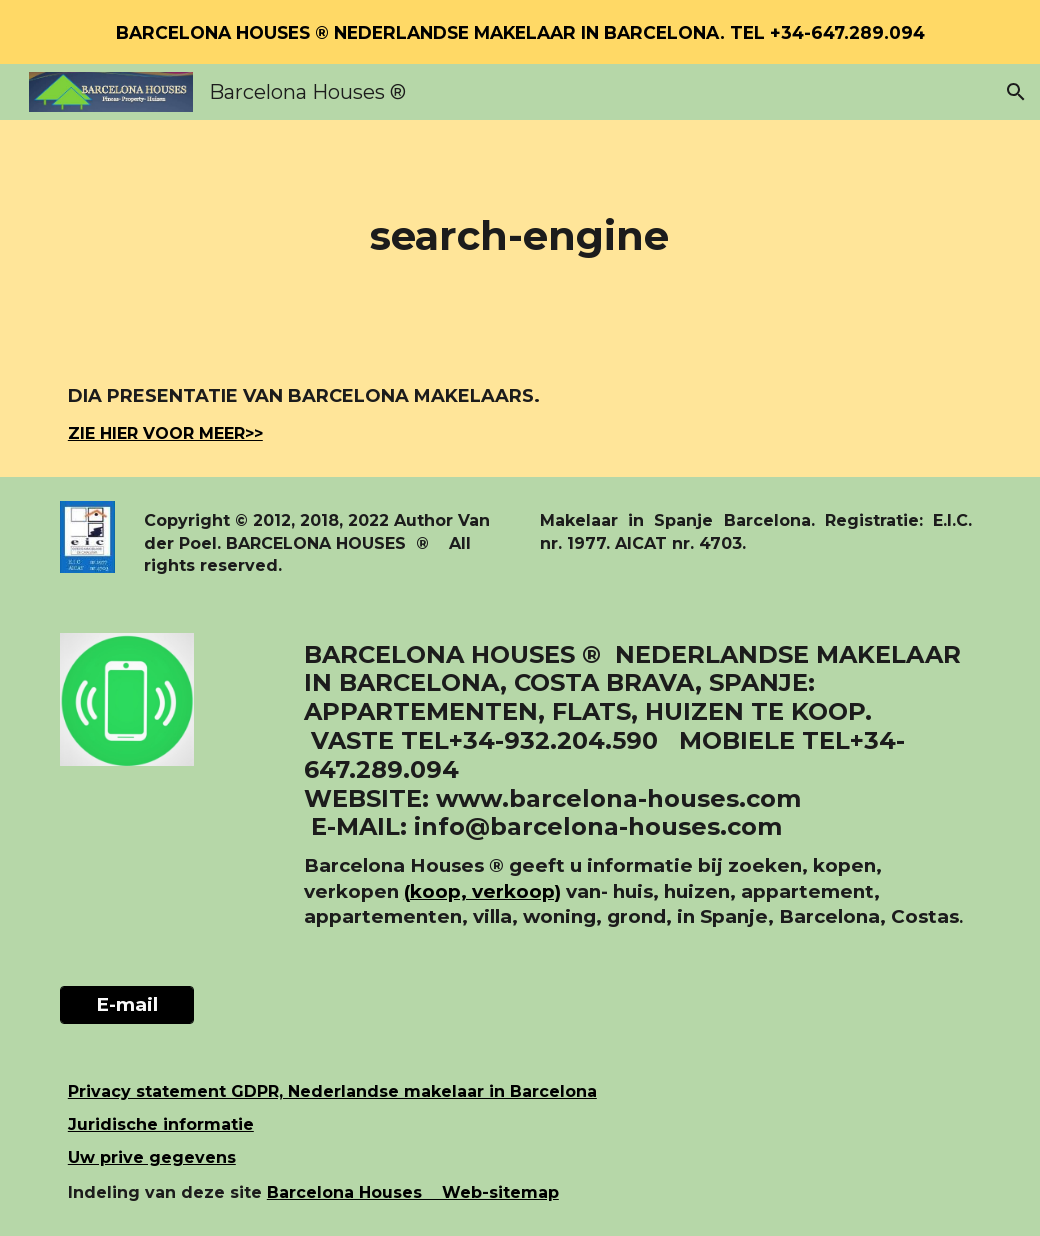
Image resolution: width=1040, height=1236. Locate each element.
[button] (1016, 92)
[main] (520, 235)
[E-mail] (127, 1005)
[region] (520, 32)
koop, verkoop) (485, 891)
